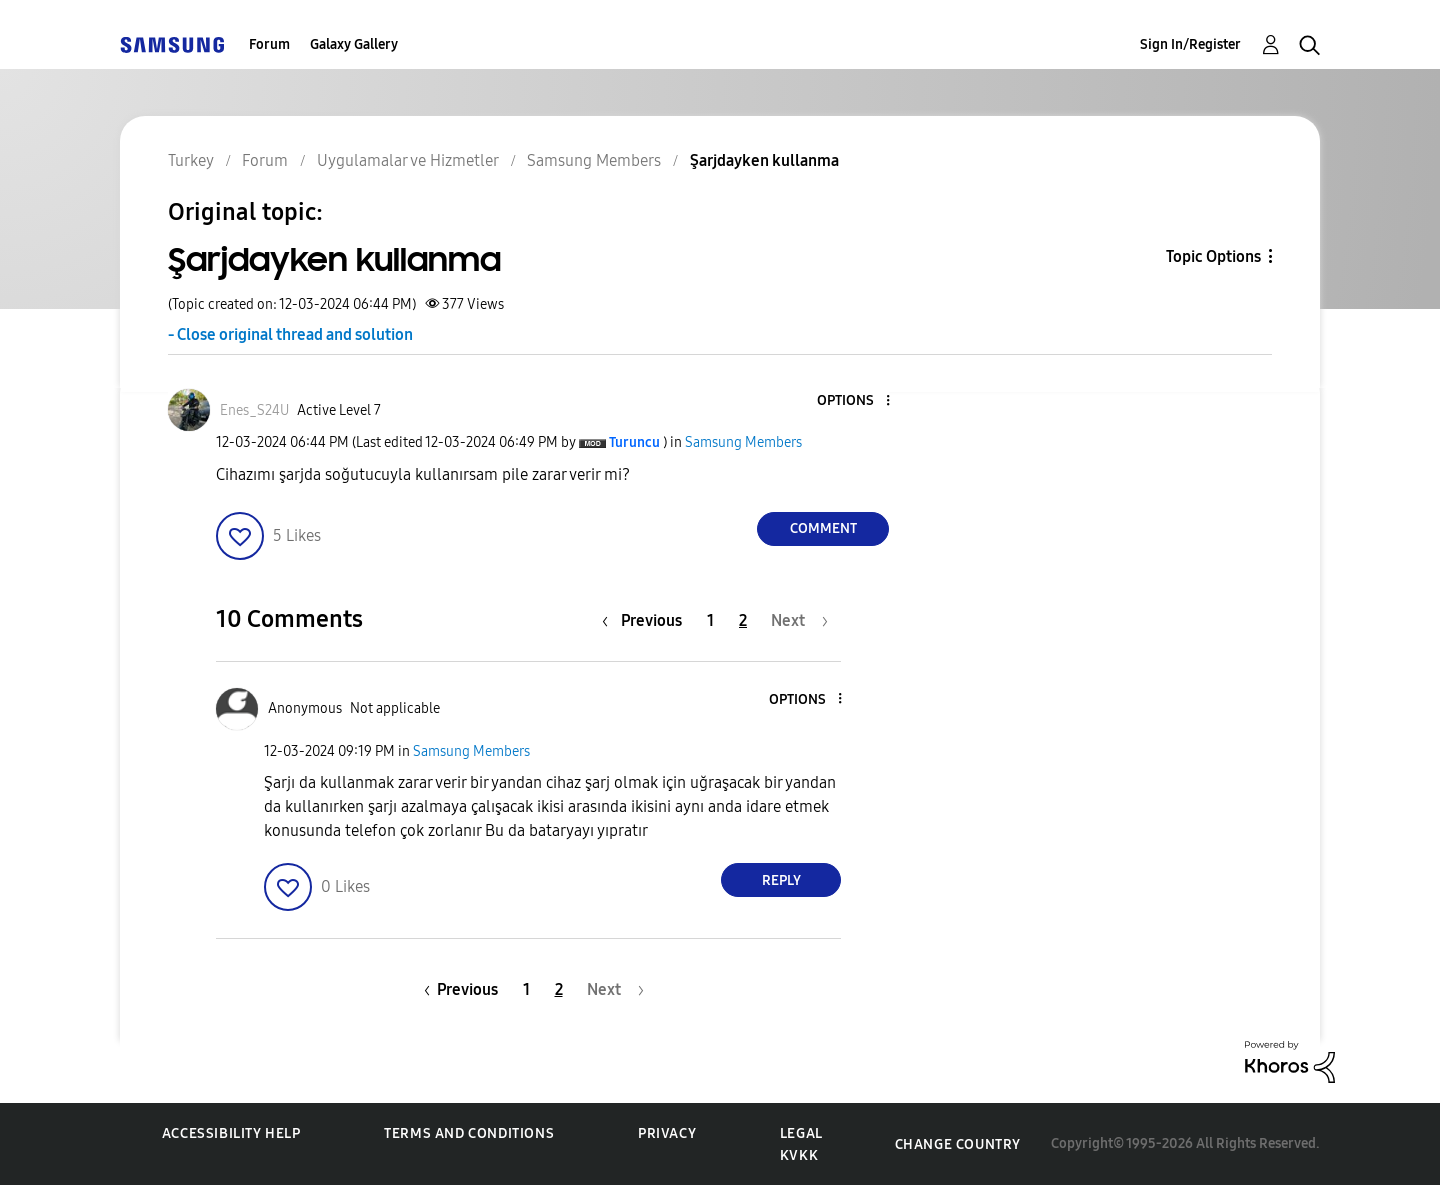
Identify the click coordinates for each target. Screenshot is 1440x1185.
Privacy (667, 1133)
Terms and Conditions (469, 1133)
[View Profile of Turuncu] (634, 442)
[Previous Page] (647, 620)
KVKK (799, 1155)
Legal (801, 1133)
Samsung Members (743, 442)
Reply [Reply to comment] (781, 880)
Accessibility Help (231, 1133)
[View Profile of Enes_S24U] (254, 410)
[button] (855, 401)
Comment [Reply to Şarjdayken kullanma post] (823, 528)
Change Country (958, 1144)
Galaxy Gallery (354, 44)
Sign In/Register (1190, 44)
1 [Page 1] (710, 620)
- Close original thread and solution (290, 334)
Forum (269, 44)
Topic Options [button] (1213, 256)
